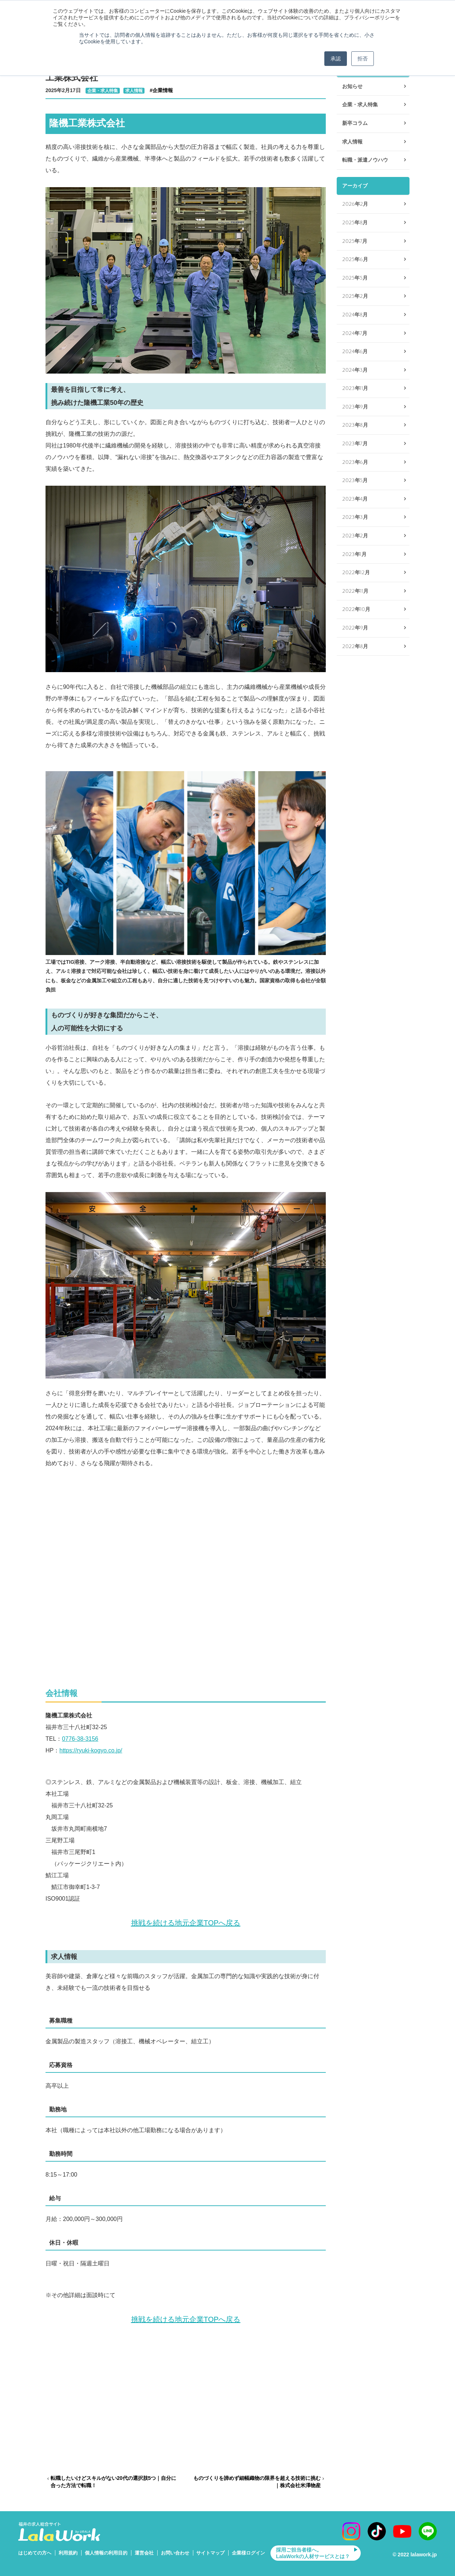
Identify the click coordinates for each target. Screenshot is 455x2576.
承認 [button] (336, 59)
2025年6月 (355, 259)
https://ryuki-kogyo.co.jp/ (90, 1750)
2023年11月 (355, 388)
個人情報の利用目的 (106, 2553)
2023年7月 (355, 443)
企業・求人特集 (102, 90)
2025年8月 (355, 222)
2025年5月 (355, 278)
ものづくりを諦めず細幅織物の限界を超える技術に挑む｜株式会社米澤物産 (257, 2481)
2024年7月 (354, 333)
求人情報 (134, 90)
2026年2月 (355, 204)
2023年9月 (355, 407)
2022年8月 (355, 646)
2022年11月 (355, 591)
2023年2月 (355, 536)
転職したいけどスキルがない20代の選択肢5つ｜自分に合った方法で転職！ (113, 2481)
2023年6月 (355, 462)
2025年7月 (354, 241)
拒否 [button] (362, 59)
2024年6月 (355, 351)
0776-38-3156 (80, 1739)
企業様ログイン (248, 2553)
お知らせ (352, 86)
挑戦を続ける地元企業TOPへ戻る (186, 1923)
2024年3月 (355, 370)
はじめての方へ (34, 2553)
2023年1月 (354, 554)
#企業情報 (161, 90)
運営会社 (144, 2553)
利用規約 (68, 2553)
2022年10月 (356, 609)
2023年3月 (355, 517)
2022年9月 (355, 628)
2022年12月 (356, 572)
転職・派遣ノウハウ (365, 160)
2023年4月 (355, 499)
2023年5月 (355, 480)
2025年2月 (355, 296)
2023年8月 (355, 425)
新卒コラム (355, 123)
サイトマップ (210, 2553)
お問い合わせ (175, 2553)
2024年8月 (355, 314)
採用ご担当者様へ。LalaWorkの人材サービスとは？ (313, 2553)
